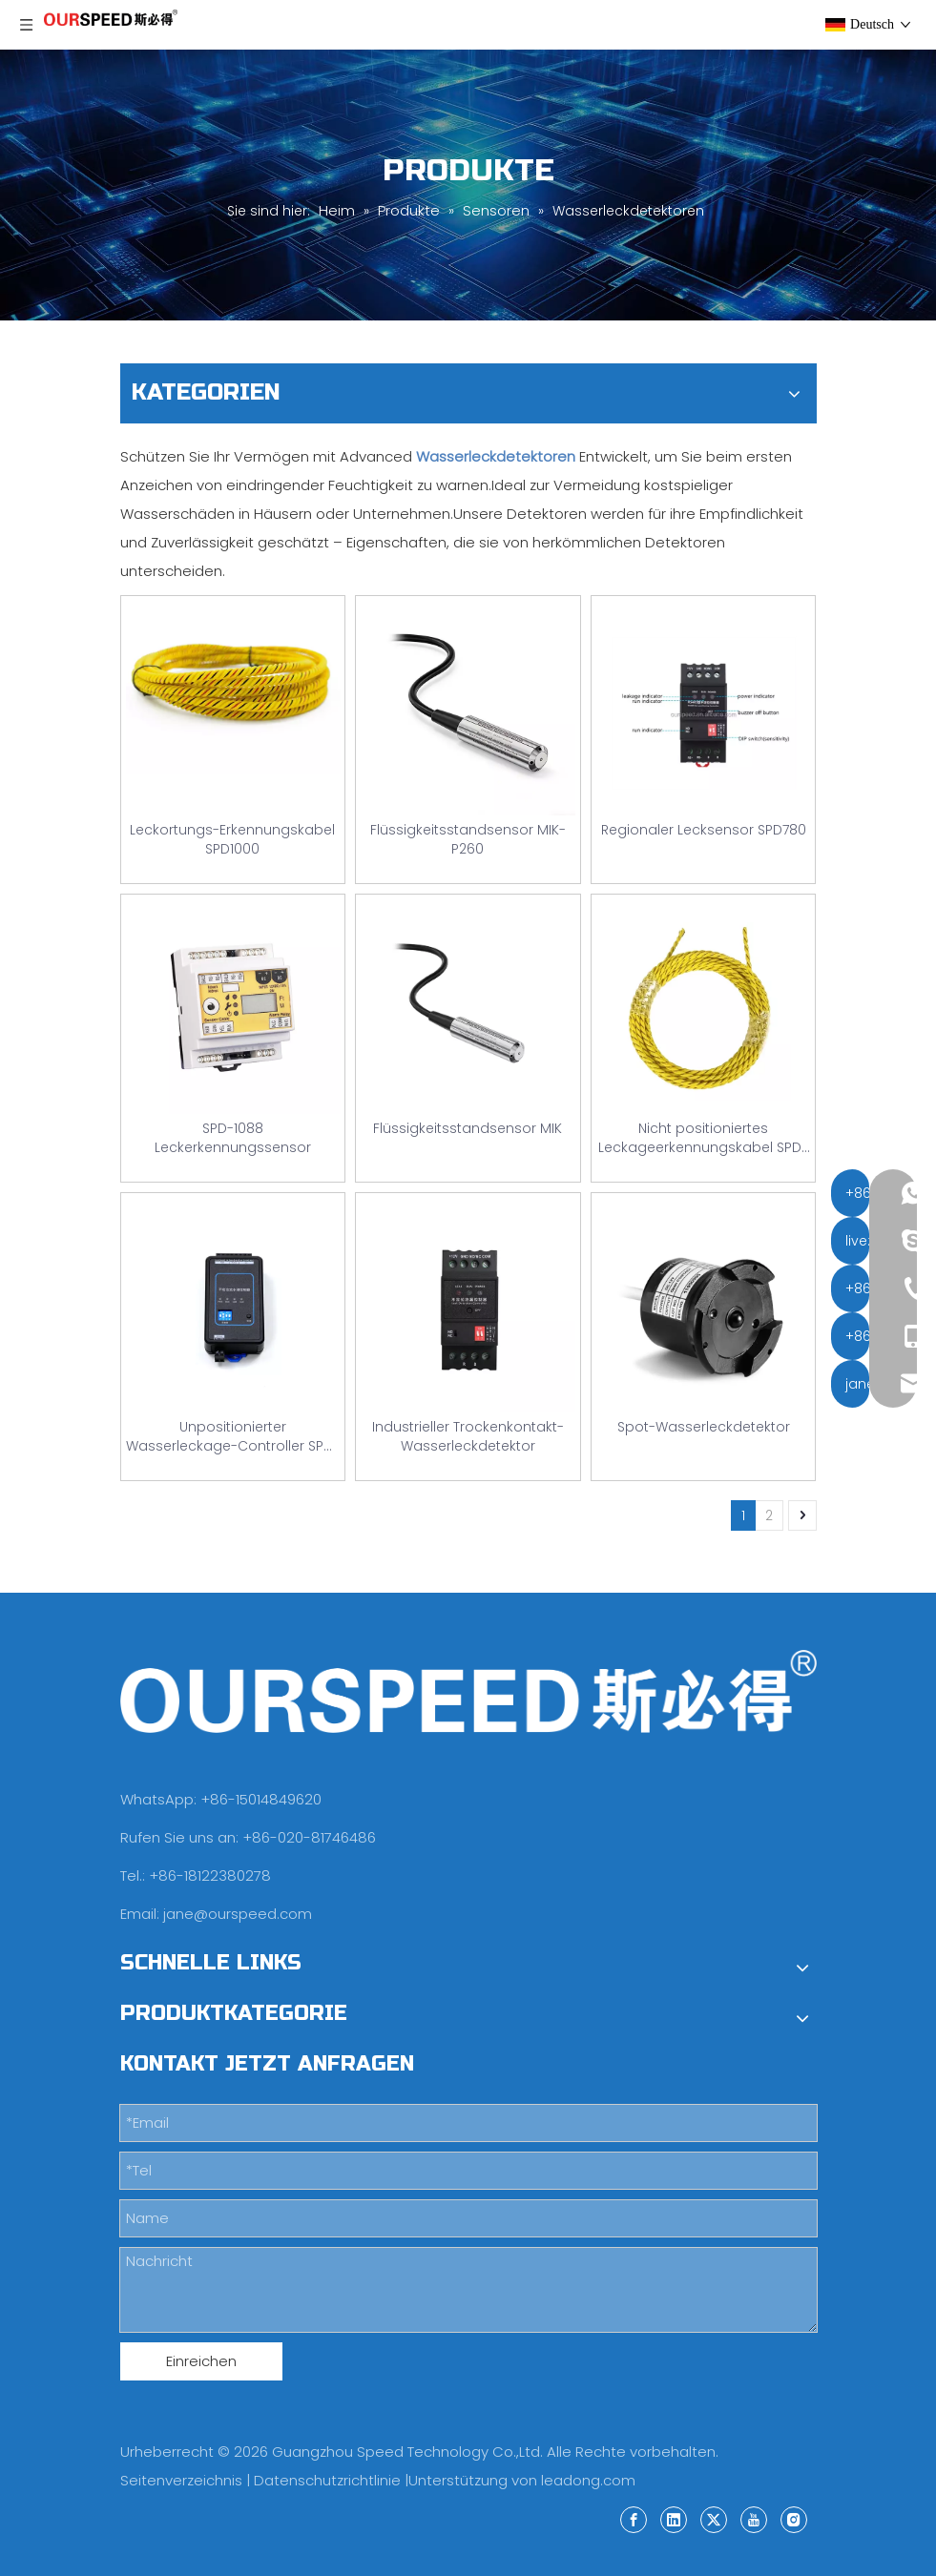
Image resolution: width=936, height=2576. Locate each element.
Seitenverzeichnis (181, 2480)
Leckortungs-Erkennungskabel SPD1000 (232, 839)
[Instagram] (793, 2518)
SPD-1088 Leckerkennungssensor (233, 1138)
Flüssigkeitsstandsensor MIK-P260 (468, 839)
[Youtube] (753, 2518)
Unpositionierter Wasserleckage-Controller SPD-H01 (233, 1436)
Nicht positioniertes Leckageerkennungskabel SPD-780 (703, 1138)
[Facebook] (633, 2518)
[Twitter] (713, 2518)
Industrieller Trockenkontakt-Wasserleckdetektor (468, 1436)
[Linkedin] (673, 2518)
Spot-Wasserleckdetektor (703, 1426)
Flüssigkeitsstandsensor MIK (467, 1128)
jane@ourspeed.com (237, 1914)
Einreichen (201, 2361)
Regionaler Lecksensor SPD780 (703, 829)
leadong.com (588, 2480)
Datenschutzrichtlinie (327, 2480)
